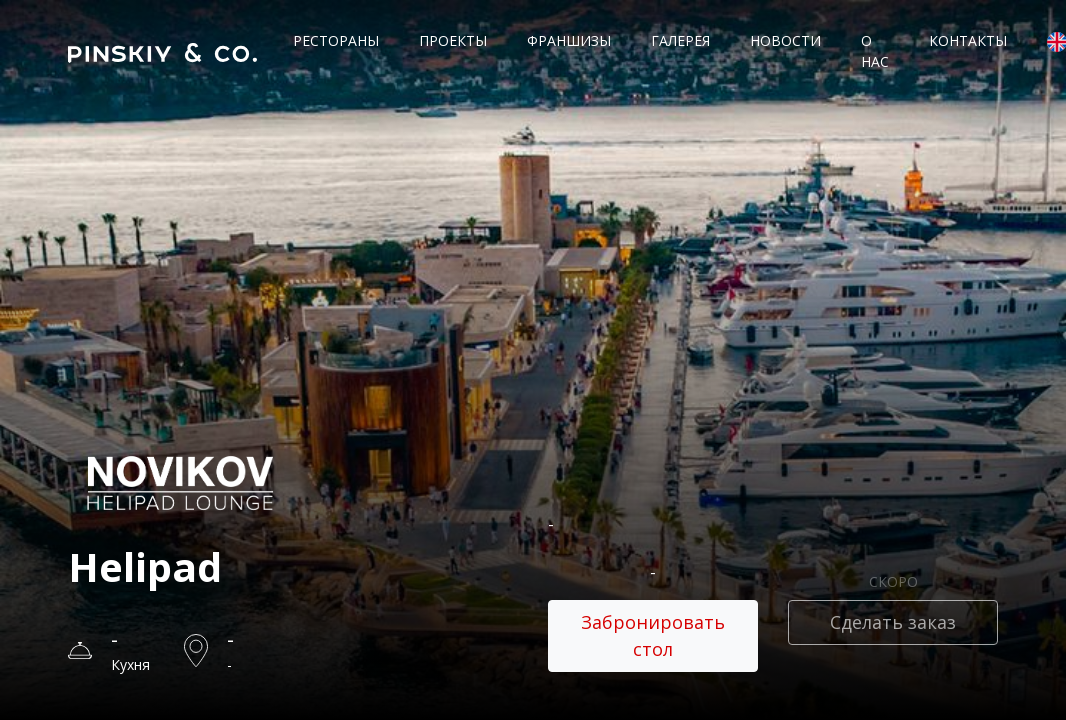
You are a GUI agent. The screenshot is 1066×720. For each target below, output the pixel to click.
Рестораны (336, 40)
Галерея (680, 40)
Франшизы (569, 40)
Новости (785, 40)
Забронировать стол (653, 635)
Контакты (968, 40)
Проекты (453, 40)
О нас (875, 51)
